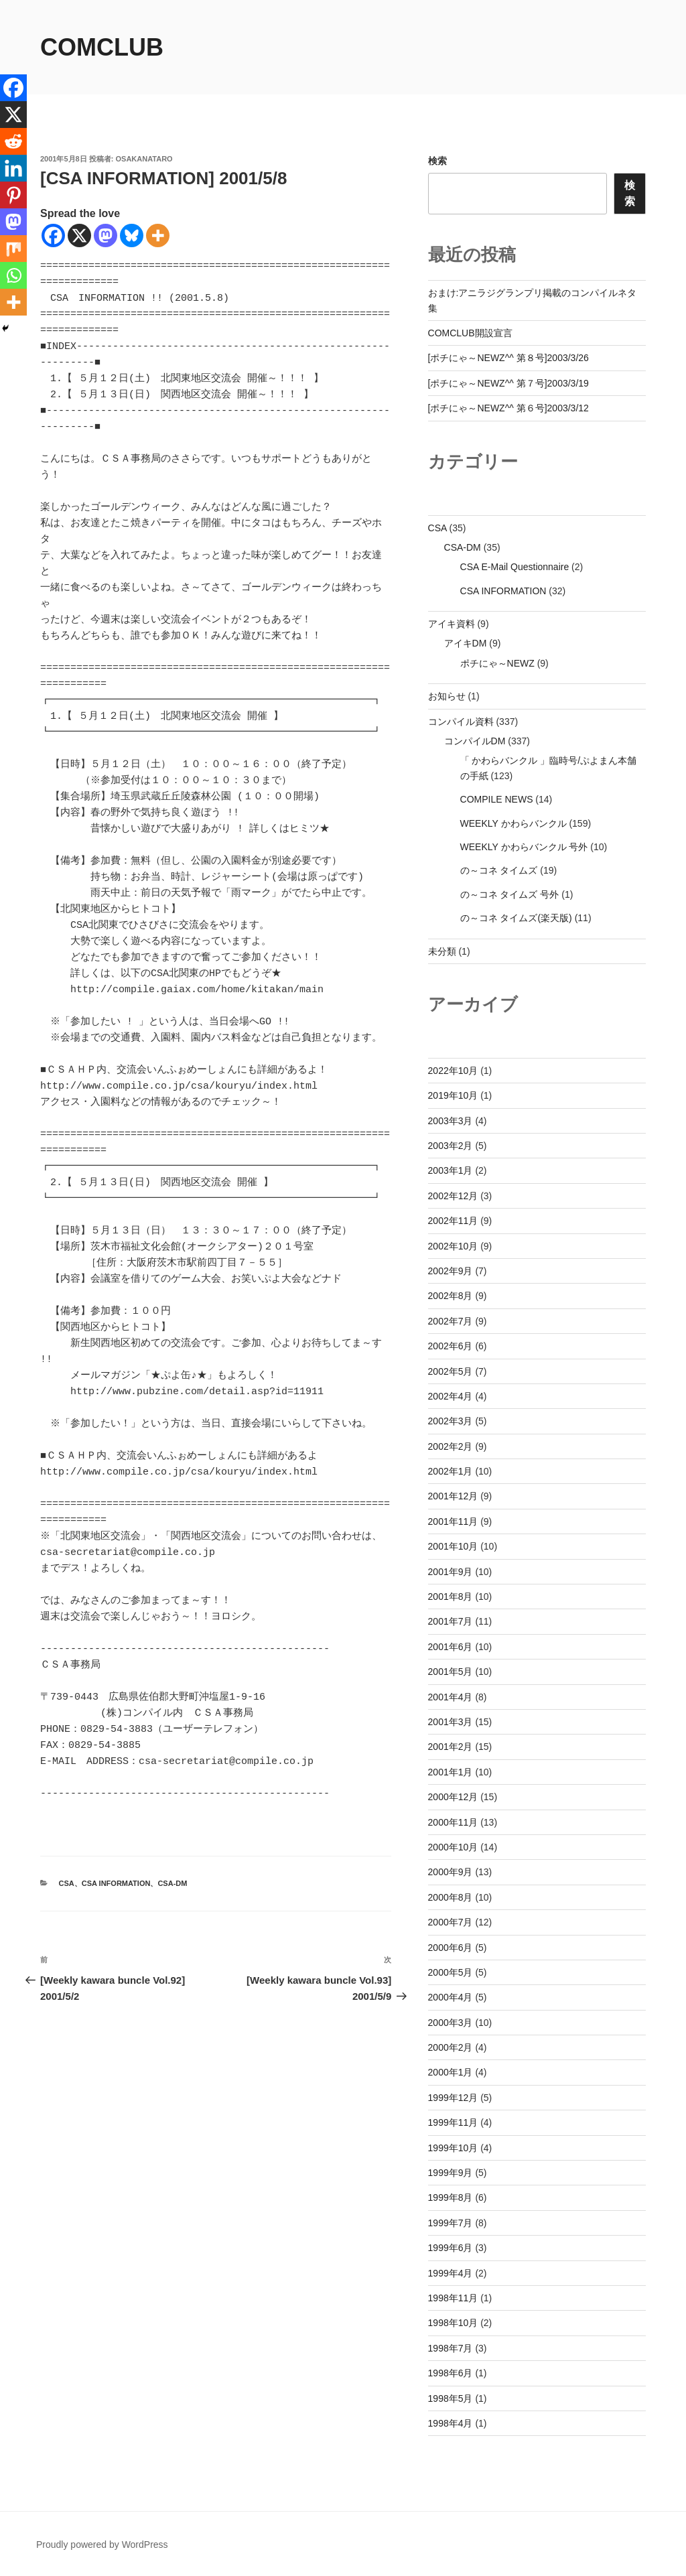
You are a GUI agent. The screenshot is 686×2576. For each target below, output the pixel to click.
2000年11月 (453, 1822)
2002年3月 (450, 1421)
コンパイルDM (475, 741)
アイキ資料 (451, 623)
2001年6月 (450, 1646)
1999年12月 (453, 2097)
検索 (437, 160)
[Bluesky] (131, 235)
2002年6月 (450, 1346)
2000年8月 (450, 1897)
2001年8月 (450, 1596)
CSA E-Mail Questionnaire (514, 566)
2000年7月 (450, 1922)
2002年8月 (450, 1295)
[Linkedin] (13, 168)
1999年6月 (450, 2247)
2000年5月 (450, 1972)
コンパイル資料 (461, 721)
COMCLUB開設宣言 (470, 333)
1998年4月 (450, 2423)
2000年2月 (450, 2047)
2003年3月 (450, 1120)
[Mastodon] (105, 235)
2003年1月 (450, 1170)
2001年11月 (453, 1521)
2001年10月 (453, 1546)
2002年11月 (453, 1220)
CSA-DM (172, 1883)
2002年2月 (450, 1446)
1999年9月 (450, 2172)
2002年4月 (450, 1396)
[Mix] (13, 248)
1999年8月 (450, 2197)
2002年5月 (450, 1371)
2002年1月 (450, 1471)
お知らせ (447, 696)
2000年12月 (453, 1796)
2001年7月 (450, 1621)
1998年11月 (453, 2298)
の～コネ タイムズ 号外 (509, 894)
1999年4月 (450, 2273)
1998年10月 (453, 2322)
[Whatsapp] (13, 275)
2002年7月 (450, 1321)
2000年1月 (450, 2072)
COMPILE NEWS (496, 799)
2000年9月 (450, 1872)
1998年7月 (450, 2348)
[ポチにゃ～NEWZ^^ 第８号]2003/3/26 (508, 357)
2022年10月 (453, 1070)
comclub (101, 47)
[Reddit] (13, 141)
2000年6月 (450, 1947)
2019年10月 (453, 1095)
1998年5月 (450, 2398)
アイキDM (465, 643)
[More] (157, 235)
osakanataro (144, 159)
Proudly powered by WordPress (102, 2544)
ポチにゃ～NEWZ (497, 663)
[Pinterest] (13, 195)
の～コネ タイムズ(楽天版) (516, 917)
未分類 (442, 951)
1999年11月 (453, 2122)
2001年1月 (450, 1772)
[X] (79, 235)
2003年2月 (450, 1145)
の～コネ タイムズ (499, 870)
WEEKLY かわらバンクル (513, 823)
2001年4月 (450, 1697)
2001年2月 (450, 1746)
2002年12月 (453, 1196)
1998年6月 (450, 2373)
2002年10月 (453, 1246)
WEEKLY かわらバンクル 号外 (524, 846)
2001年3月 (450, 1721)
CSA (66, 1883)
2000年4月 (450, 1997)
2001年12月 (453, 1496)
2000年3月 (450, 2022)
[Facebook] (53, 235)
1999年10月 (453, 2148)
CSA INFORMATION (116, 1883)
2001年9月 (450, 1571)
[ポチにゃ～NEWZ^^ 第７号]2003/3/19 (508, 383)
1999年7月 (450, 2223)
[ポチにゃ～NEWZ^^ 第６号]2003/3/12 (508, 408)
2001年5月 (450, 1671)
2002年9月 (450, 1271)
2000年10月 (453, 1847)
